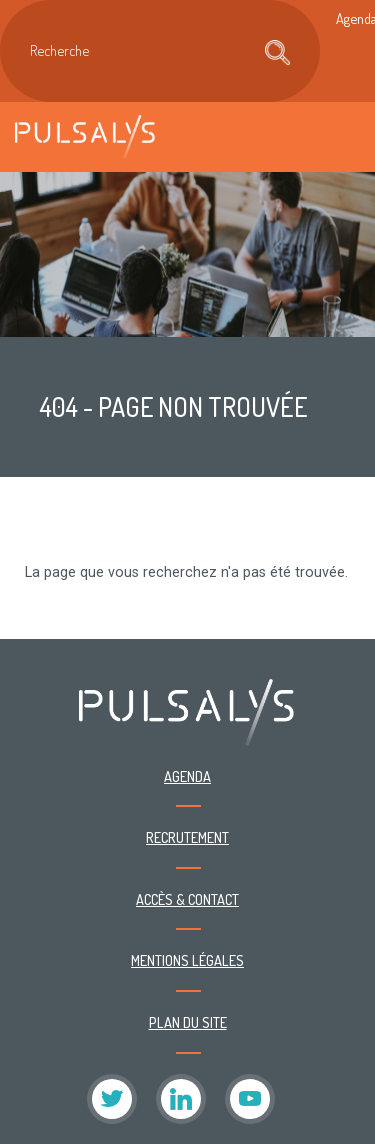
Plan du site (188, 1022)
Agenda (187, 776)
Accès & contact (187, 899)
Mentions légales (187, 960)
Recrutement (187, 837)
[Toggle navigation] (339, 136)
